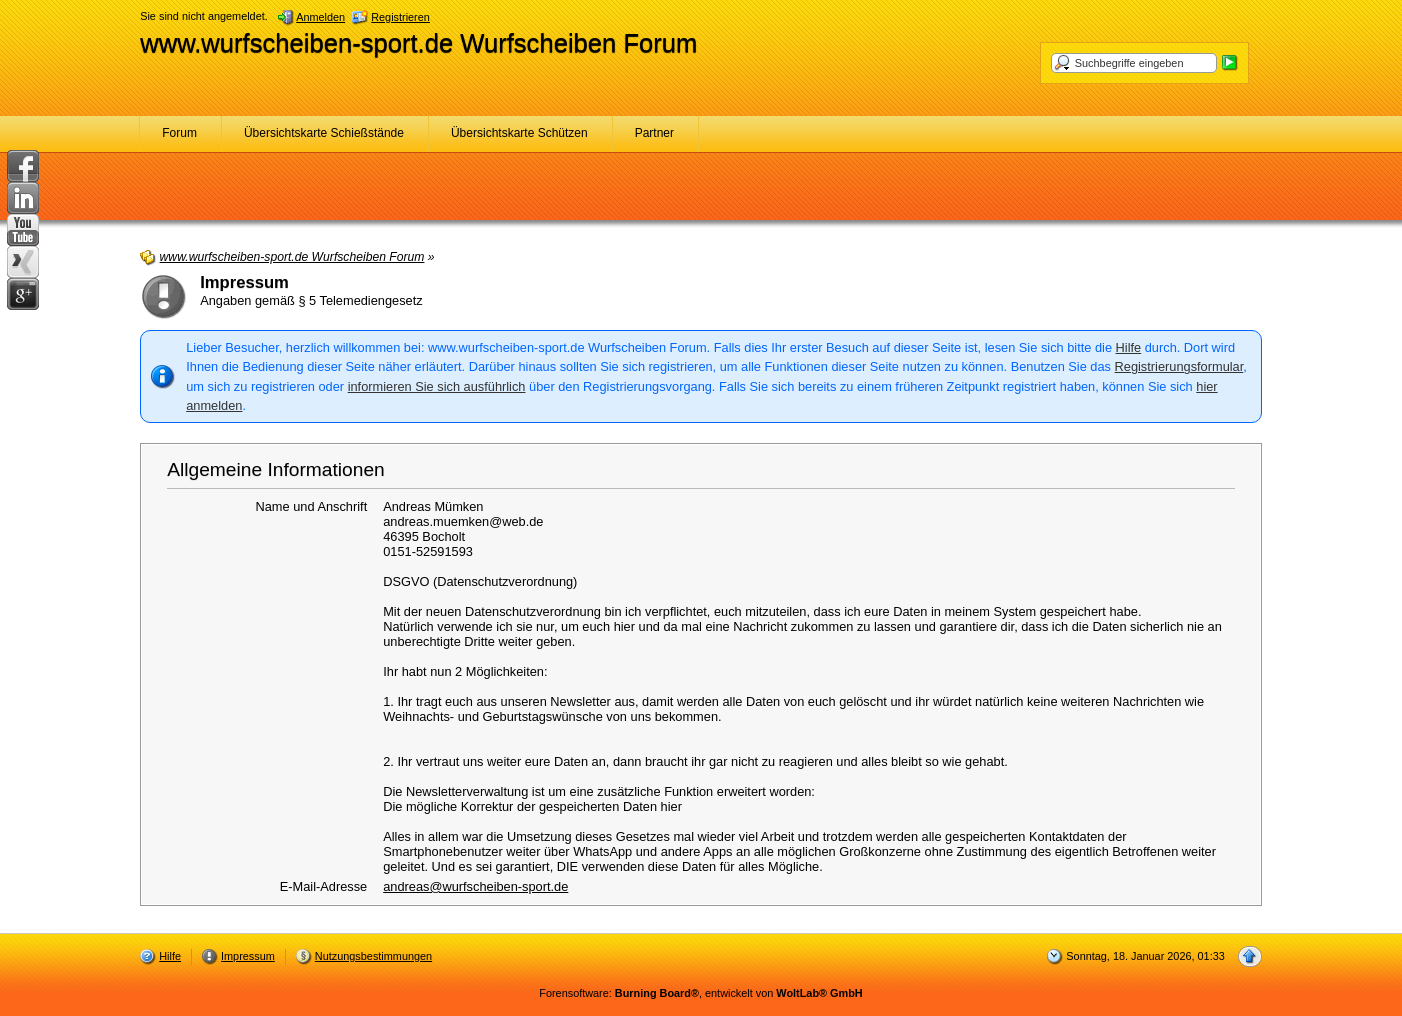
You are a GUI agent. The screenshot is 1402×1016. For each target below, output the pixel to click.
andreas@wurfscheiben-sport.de (475, 886)
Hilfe (1129, 347)
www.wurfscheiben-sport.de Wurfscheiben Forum (418, 43)
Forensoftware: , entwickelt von (700, 993)
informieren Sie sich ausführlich (437, 386)
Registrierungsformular (1179, 366)
